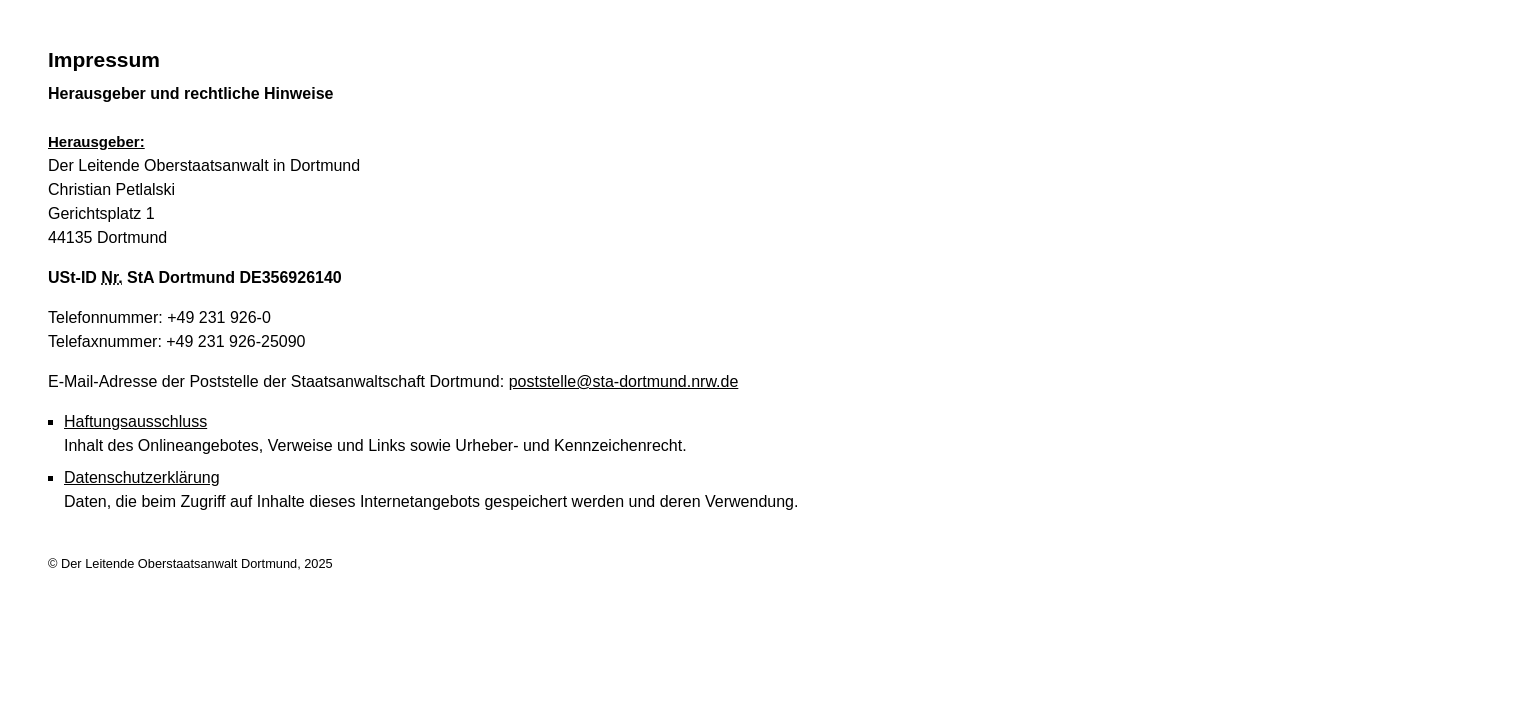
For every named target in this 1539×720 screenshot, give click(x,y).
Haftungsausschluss (135, 421)
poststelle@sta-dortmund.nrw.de (624, 381)
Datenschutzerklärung (142, 477)
